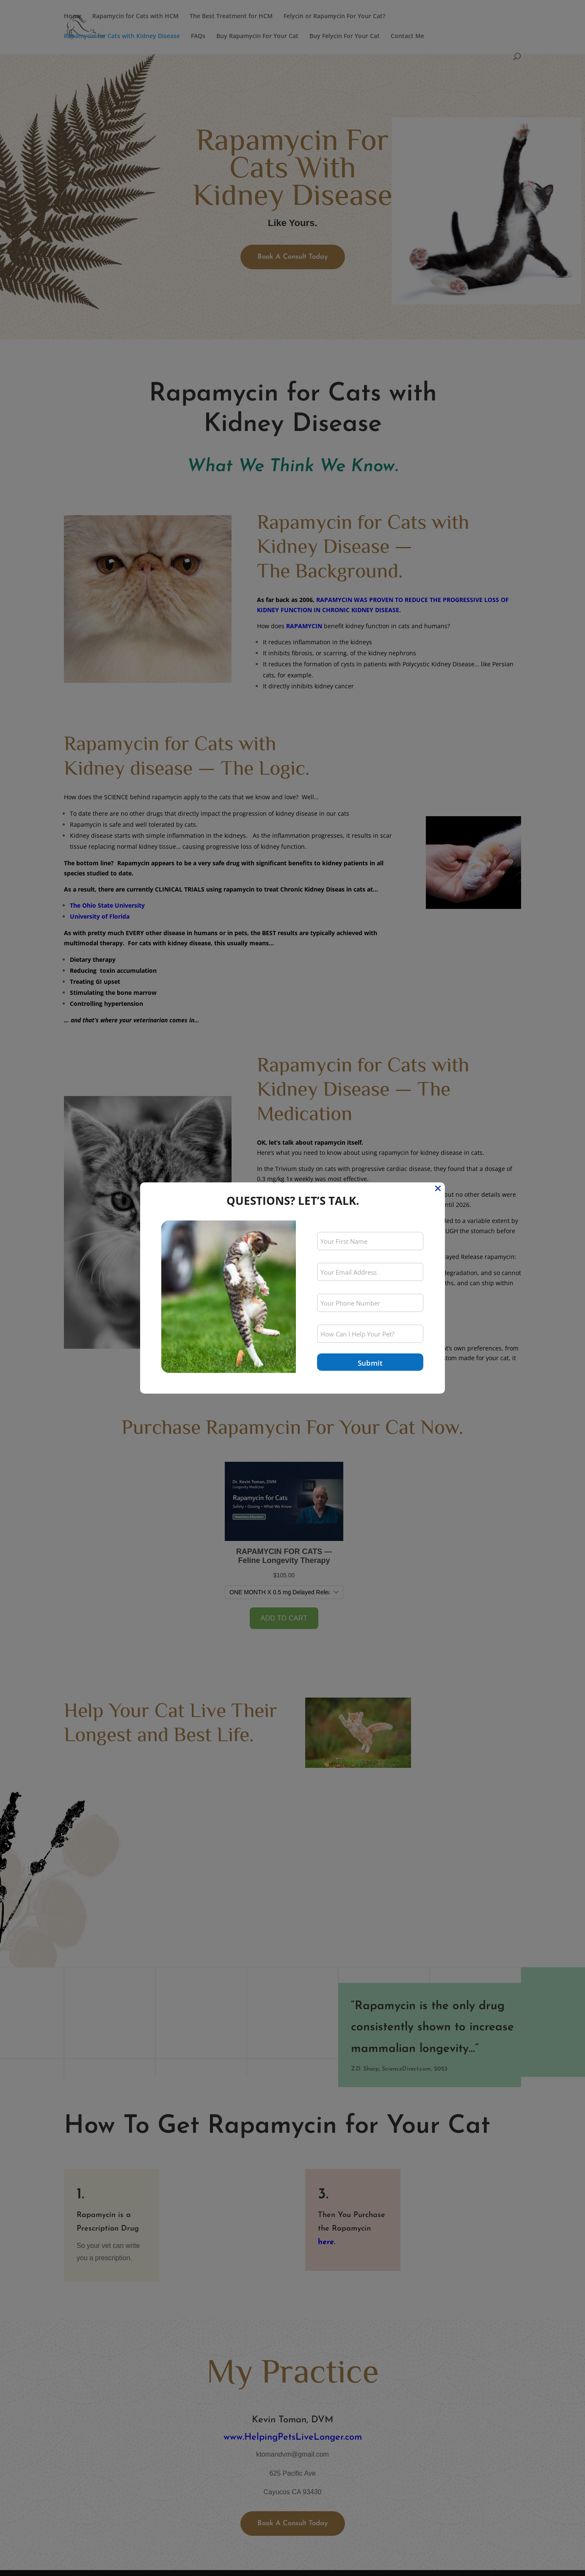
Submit (370, 1363)
